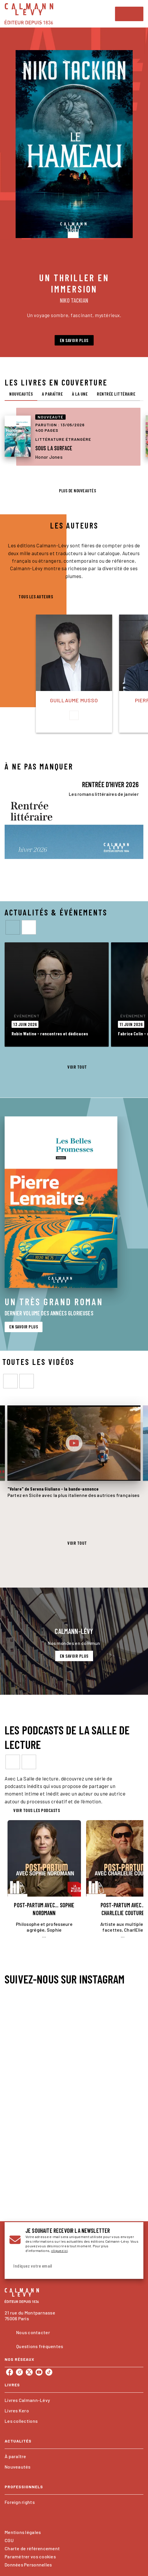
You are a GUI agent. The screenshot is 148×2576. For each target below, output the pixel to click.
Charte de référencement (32, 2548)
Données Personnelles (28, 2564)
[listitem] (9, 2372)
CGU (9, 2540)
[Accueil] (29, 14)
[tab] (21, 394)
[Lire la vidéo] (74, 1443)
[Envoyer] (132, 2266)
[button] (74, 340)
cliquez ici (59, 2250)
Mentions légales (23, 2532)
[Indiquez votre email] (66, 2266)
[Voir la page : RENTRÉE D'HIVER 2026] (74, 815)
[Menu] (129, 14)
